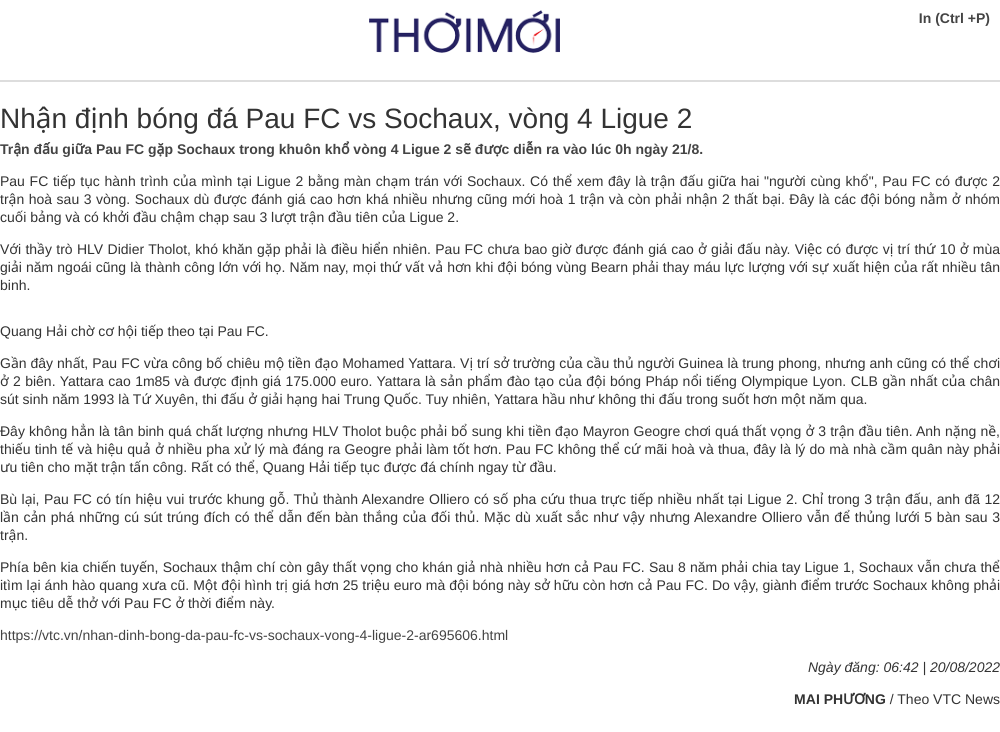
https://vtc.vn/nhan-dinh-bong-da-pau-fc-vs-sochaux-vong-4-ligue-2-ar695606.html (254, 635)
